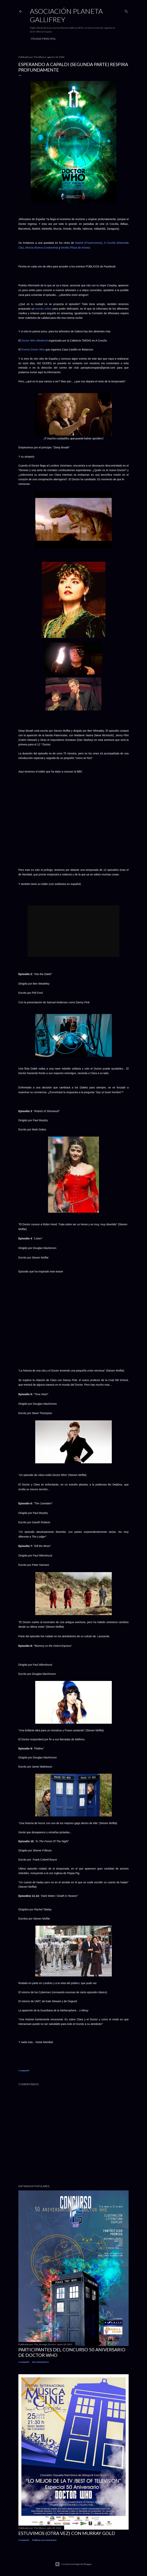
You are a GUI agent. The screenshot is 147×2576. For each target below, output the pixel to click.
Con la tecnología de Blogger (73, 2564)
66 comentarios (40, 2361)
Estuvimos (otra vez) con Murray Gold (66, 2533)
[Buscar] (126, 10)
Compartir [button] (23, 2070)
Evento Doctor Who (33, 349)
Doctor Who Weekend (34, 340)
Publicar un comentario (44, 2540)
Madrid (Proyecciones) (88, 242)
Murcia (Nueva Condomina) (41, 247)
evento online (43, 308)
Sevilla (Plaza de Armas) (75, 247)
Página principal (43, 38)
